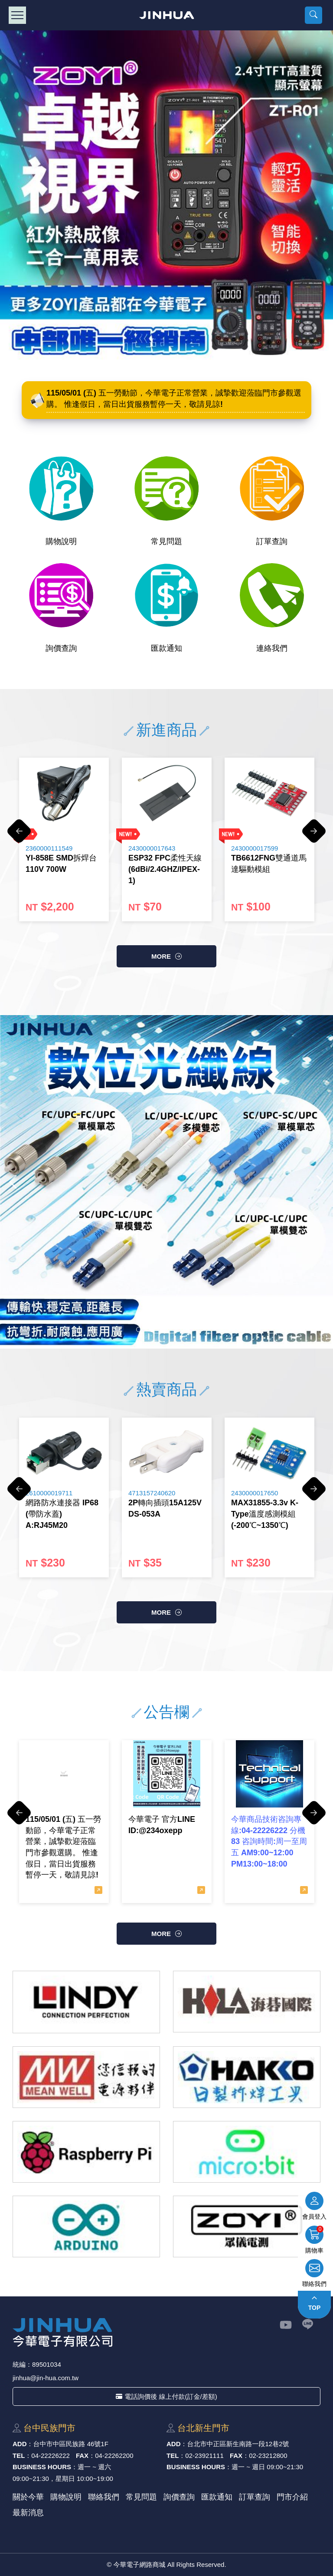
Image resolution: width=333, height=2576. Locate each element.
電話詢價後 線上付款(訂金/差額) (166, 2396)
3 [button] (164, 1329)
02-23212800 (268, 2455)
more (161, 956)
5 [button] (190, 1329)
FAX (82, 2455)
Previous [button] (19, 835)
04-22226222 (50, 2455)
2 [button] (151, 1329)
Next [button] (313, 835)
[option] (64, 839)
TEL (19, 2455)
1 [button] (138, 1329)
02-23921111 (204, 2455)
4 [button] (177, 1329)
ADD (20, 2443)
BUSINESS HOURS (42, 2466)
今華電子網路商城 (166, 15)
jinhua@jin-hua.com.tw (45, 2377)
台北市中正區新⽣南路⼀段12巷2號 (238, 2443)
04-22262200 (114, 2455)
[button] (313, 15)
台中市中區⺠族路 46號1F (70, 2443)
